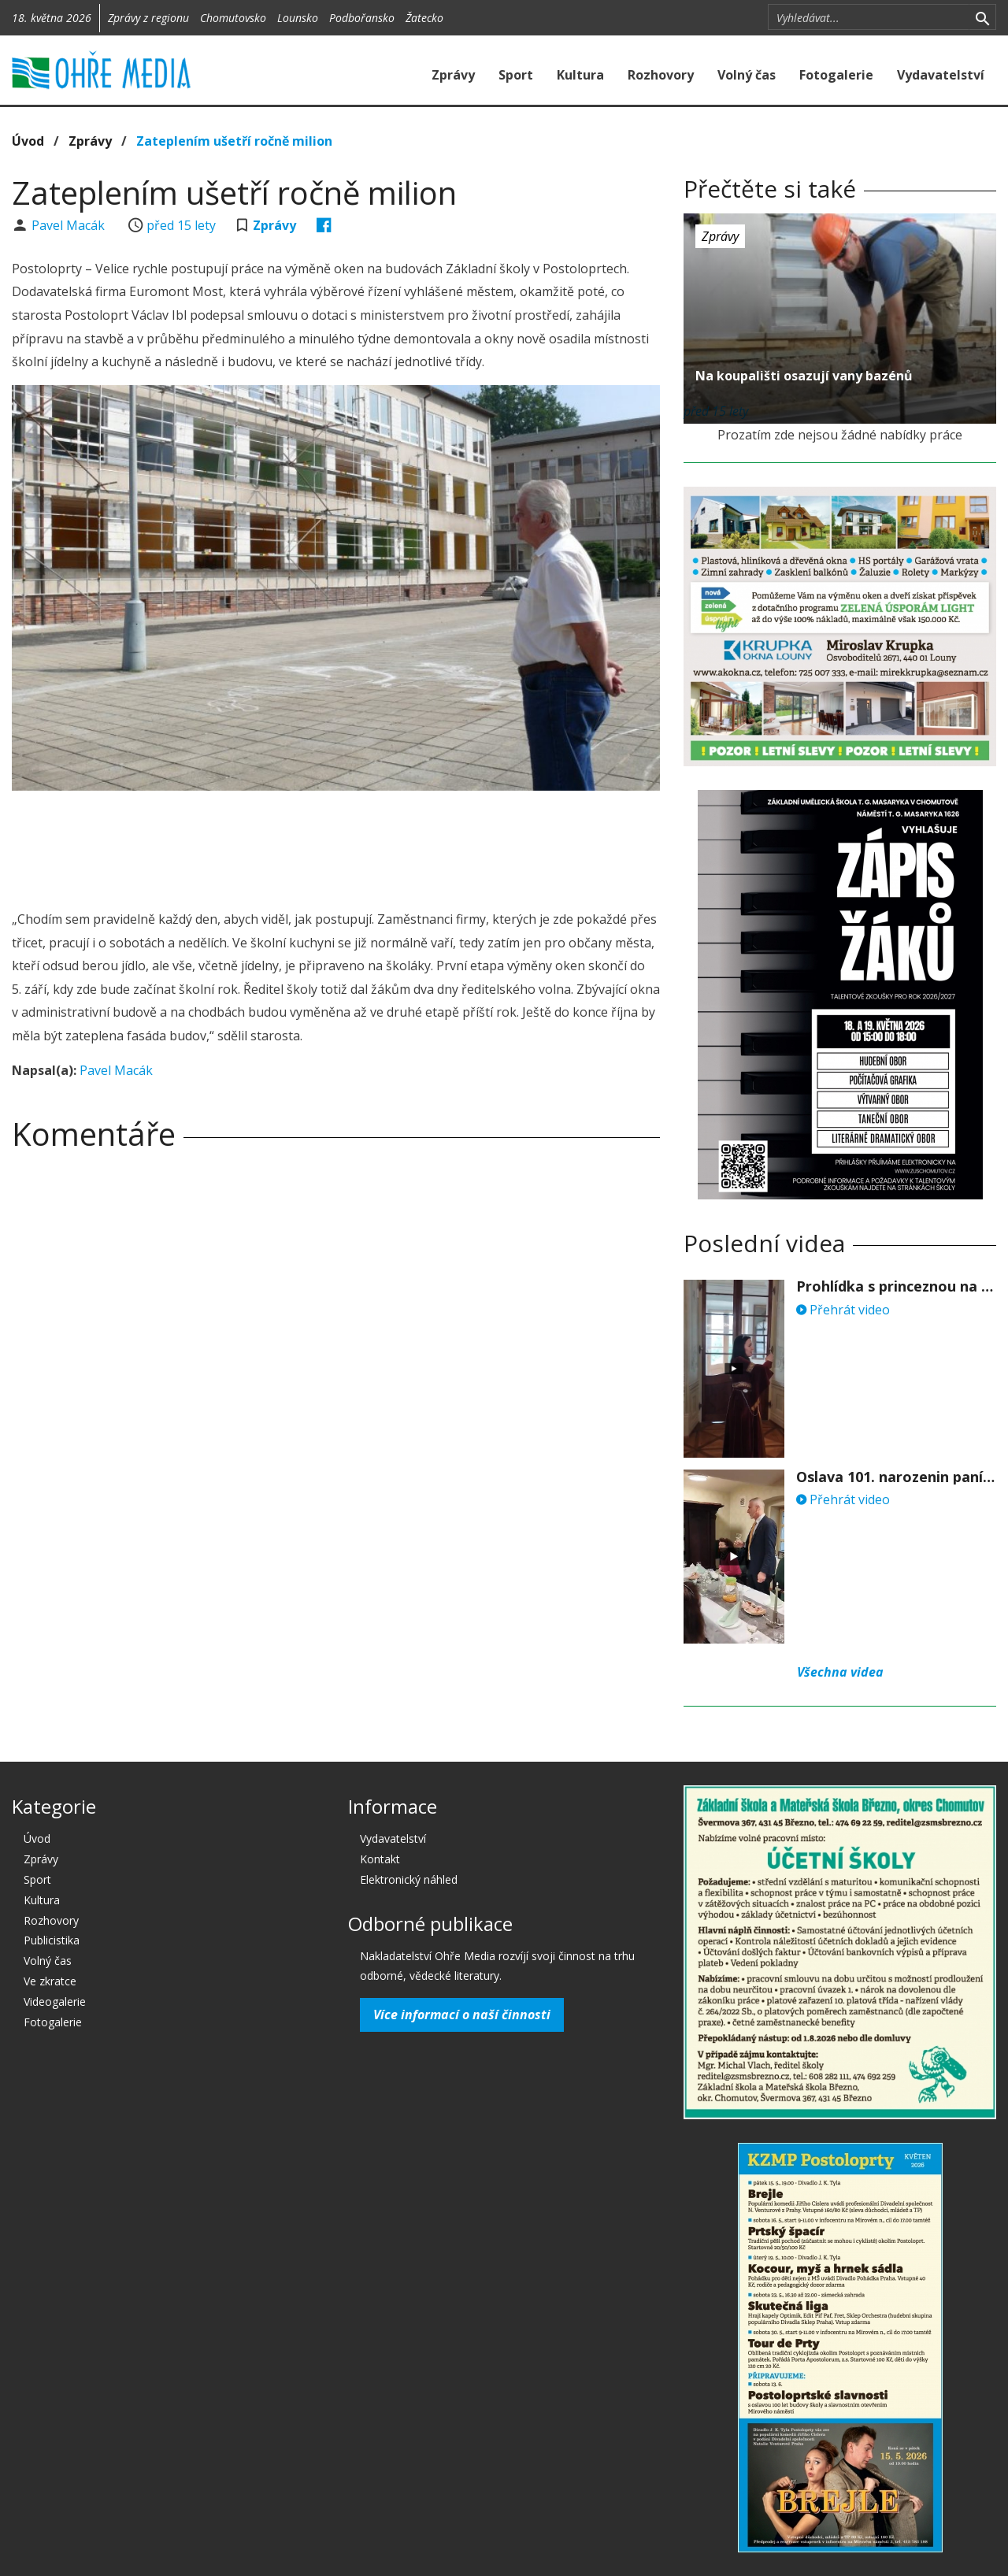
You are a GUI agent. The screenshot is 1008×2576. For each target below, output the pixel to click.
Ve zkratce (50, 1981)
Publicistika (52, 1940)
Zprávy (453, 74)
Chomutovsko (233, 17)
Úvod (28, 141)
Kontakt (380, 1858)
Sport (515, 74)
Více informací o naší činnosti (461, 2014)
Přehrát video (843, 1309)
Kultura (580, 74)
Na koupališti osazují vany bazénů (804, 375)
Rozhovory (661, 74)
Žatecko (424, 17)
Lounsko (297, 17)
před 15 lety (181, 225)
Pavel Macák (70, 225)
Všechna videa (840, 1672)
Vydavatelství (940, 74)
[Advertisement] (336, 845)
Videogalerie (55, 2001)
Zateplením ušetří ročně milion (234, 141)
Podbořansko (362, 17)
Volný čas (746, 74)
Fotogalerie (836, 74)
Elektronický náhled (409, 1879)
